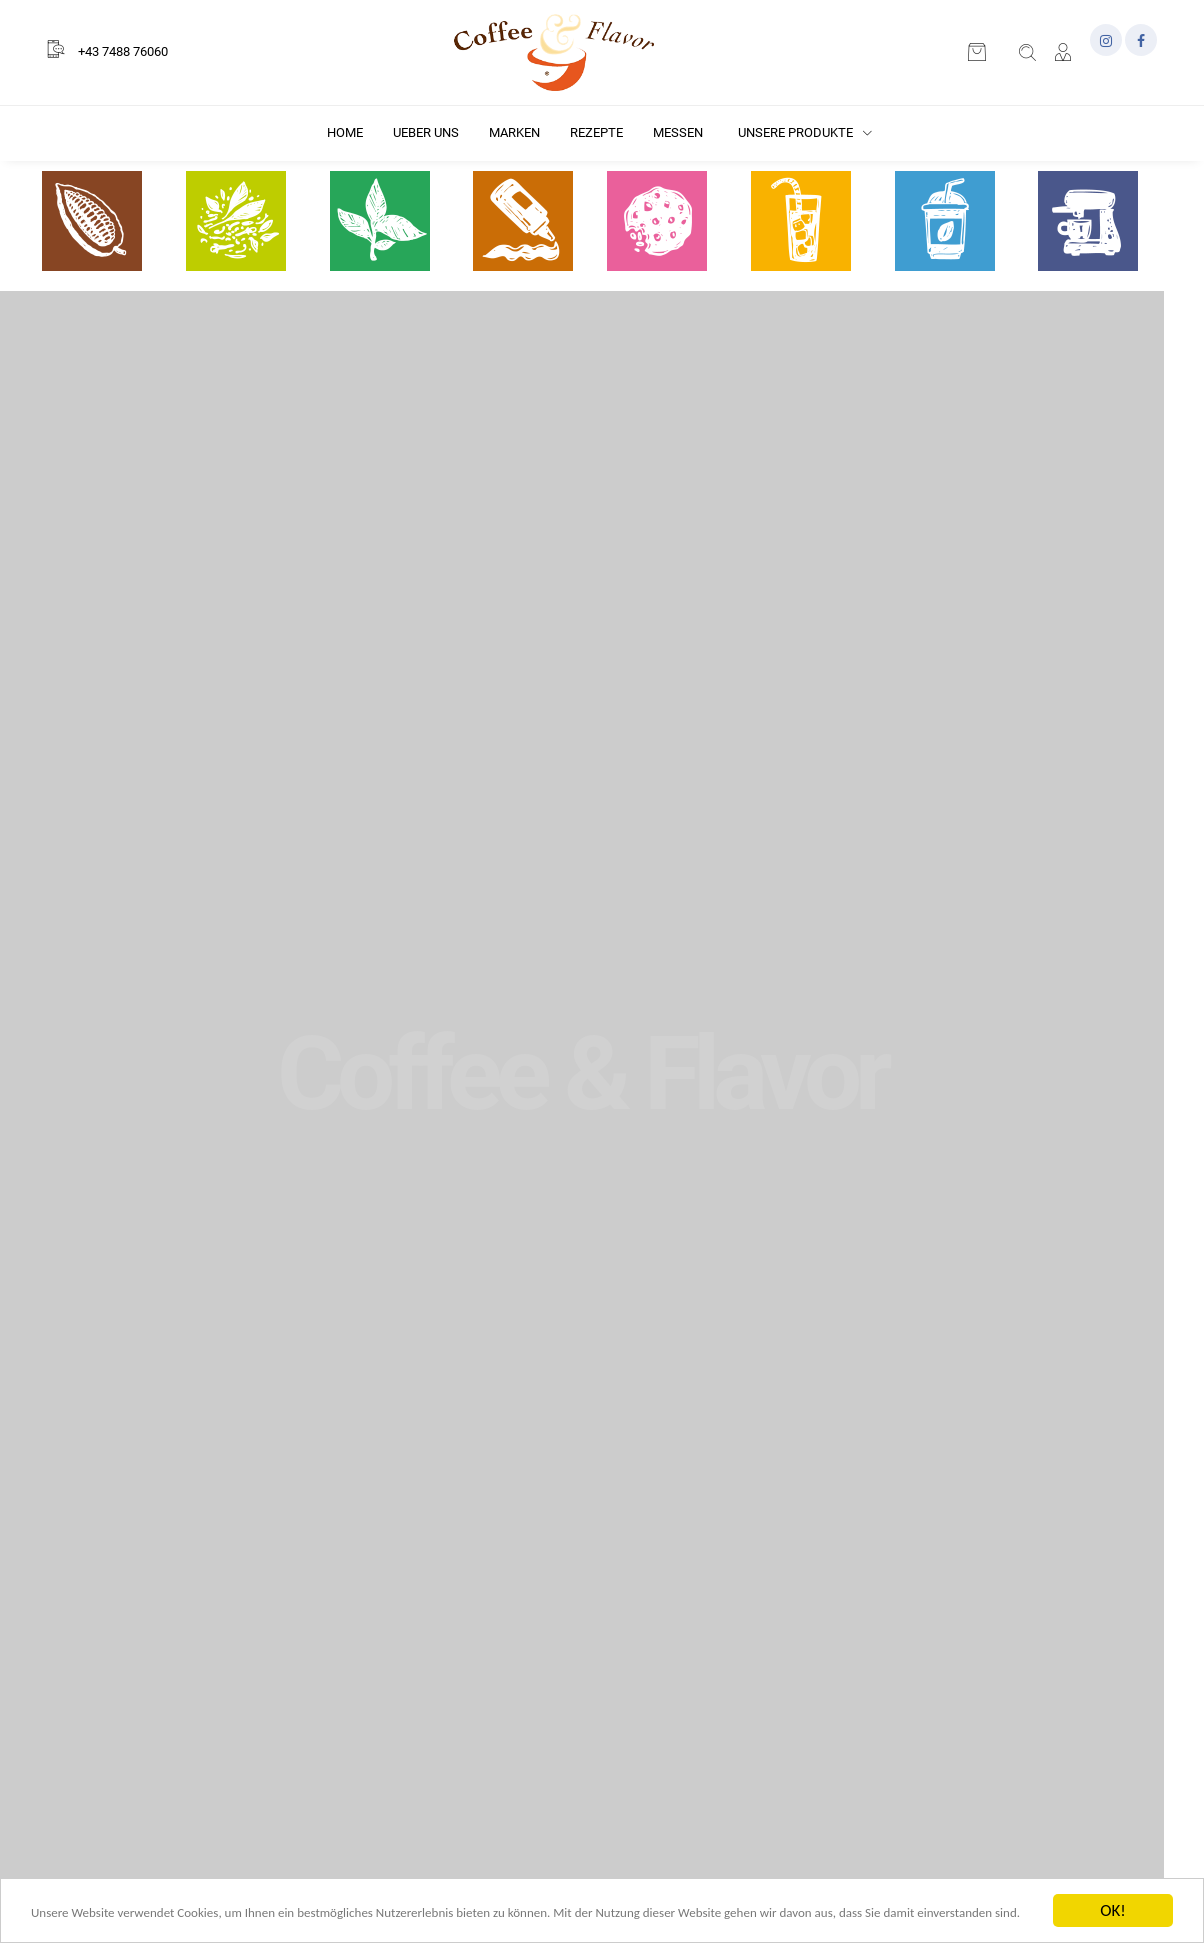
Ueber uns (426, 132)
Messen (678, 132)
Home (345, 132)
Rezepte (596, 132)
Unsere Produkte (805, 132)
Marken (514, 132)
